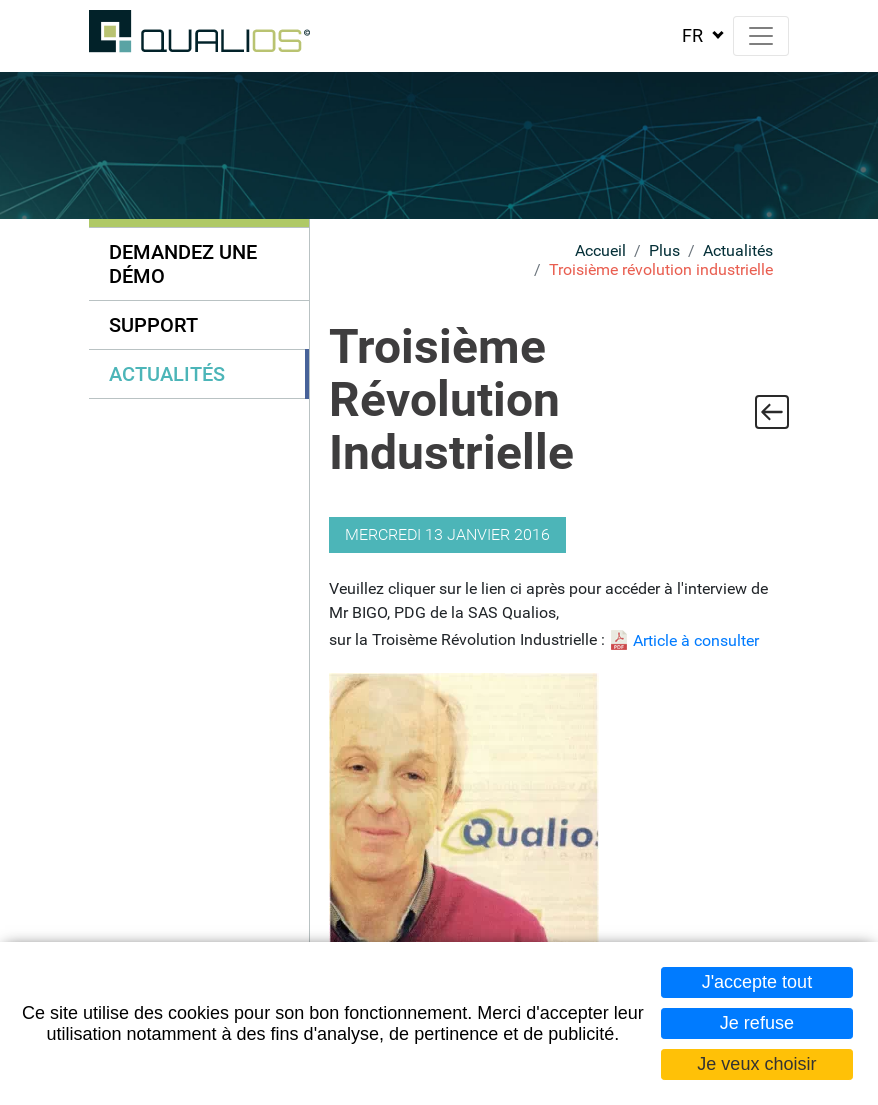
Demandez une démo (183, 264)
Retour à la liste (772, 412)
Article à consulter (696, 640)
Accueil (600, 250)
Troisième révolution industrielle (661, 269)
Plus (664, 250)
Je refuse (757, 1023)
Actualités (738, 250)
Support (153, 325)
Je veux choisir (756, 1064)
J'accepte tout (757, 982)
